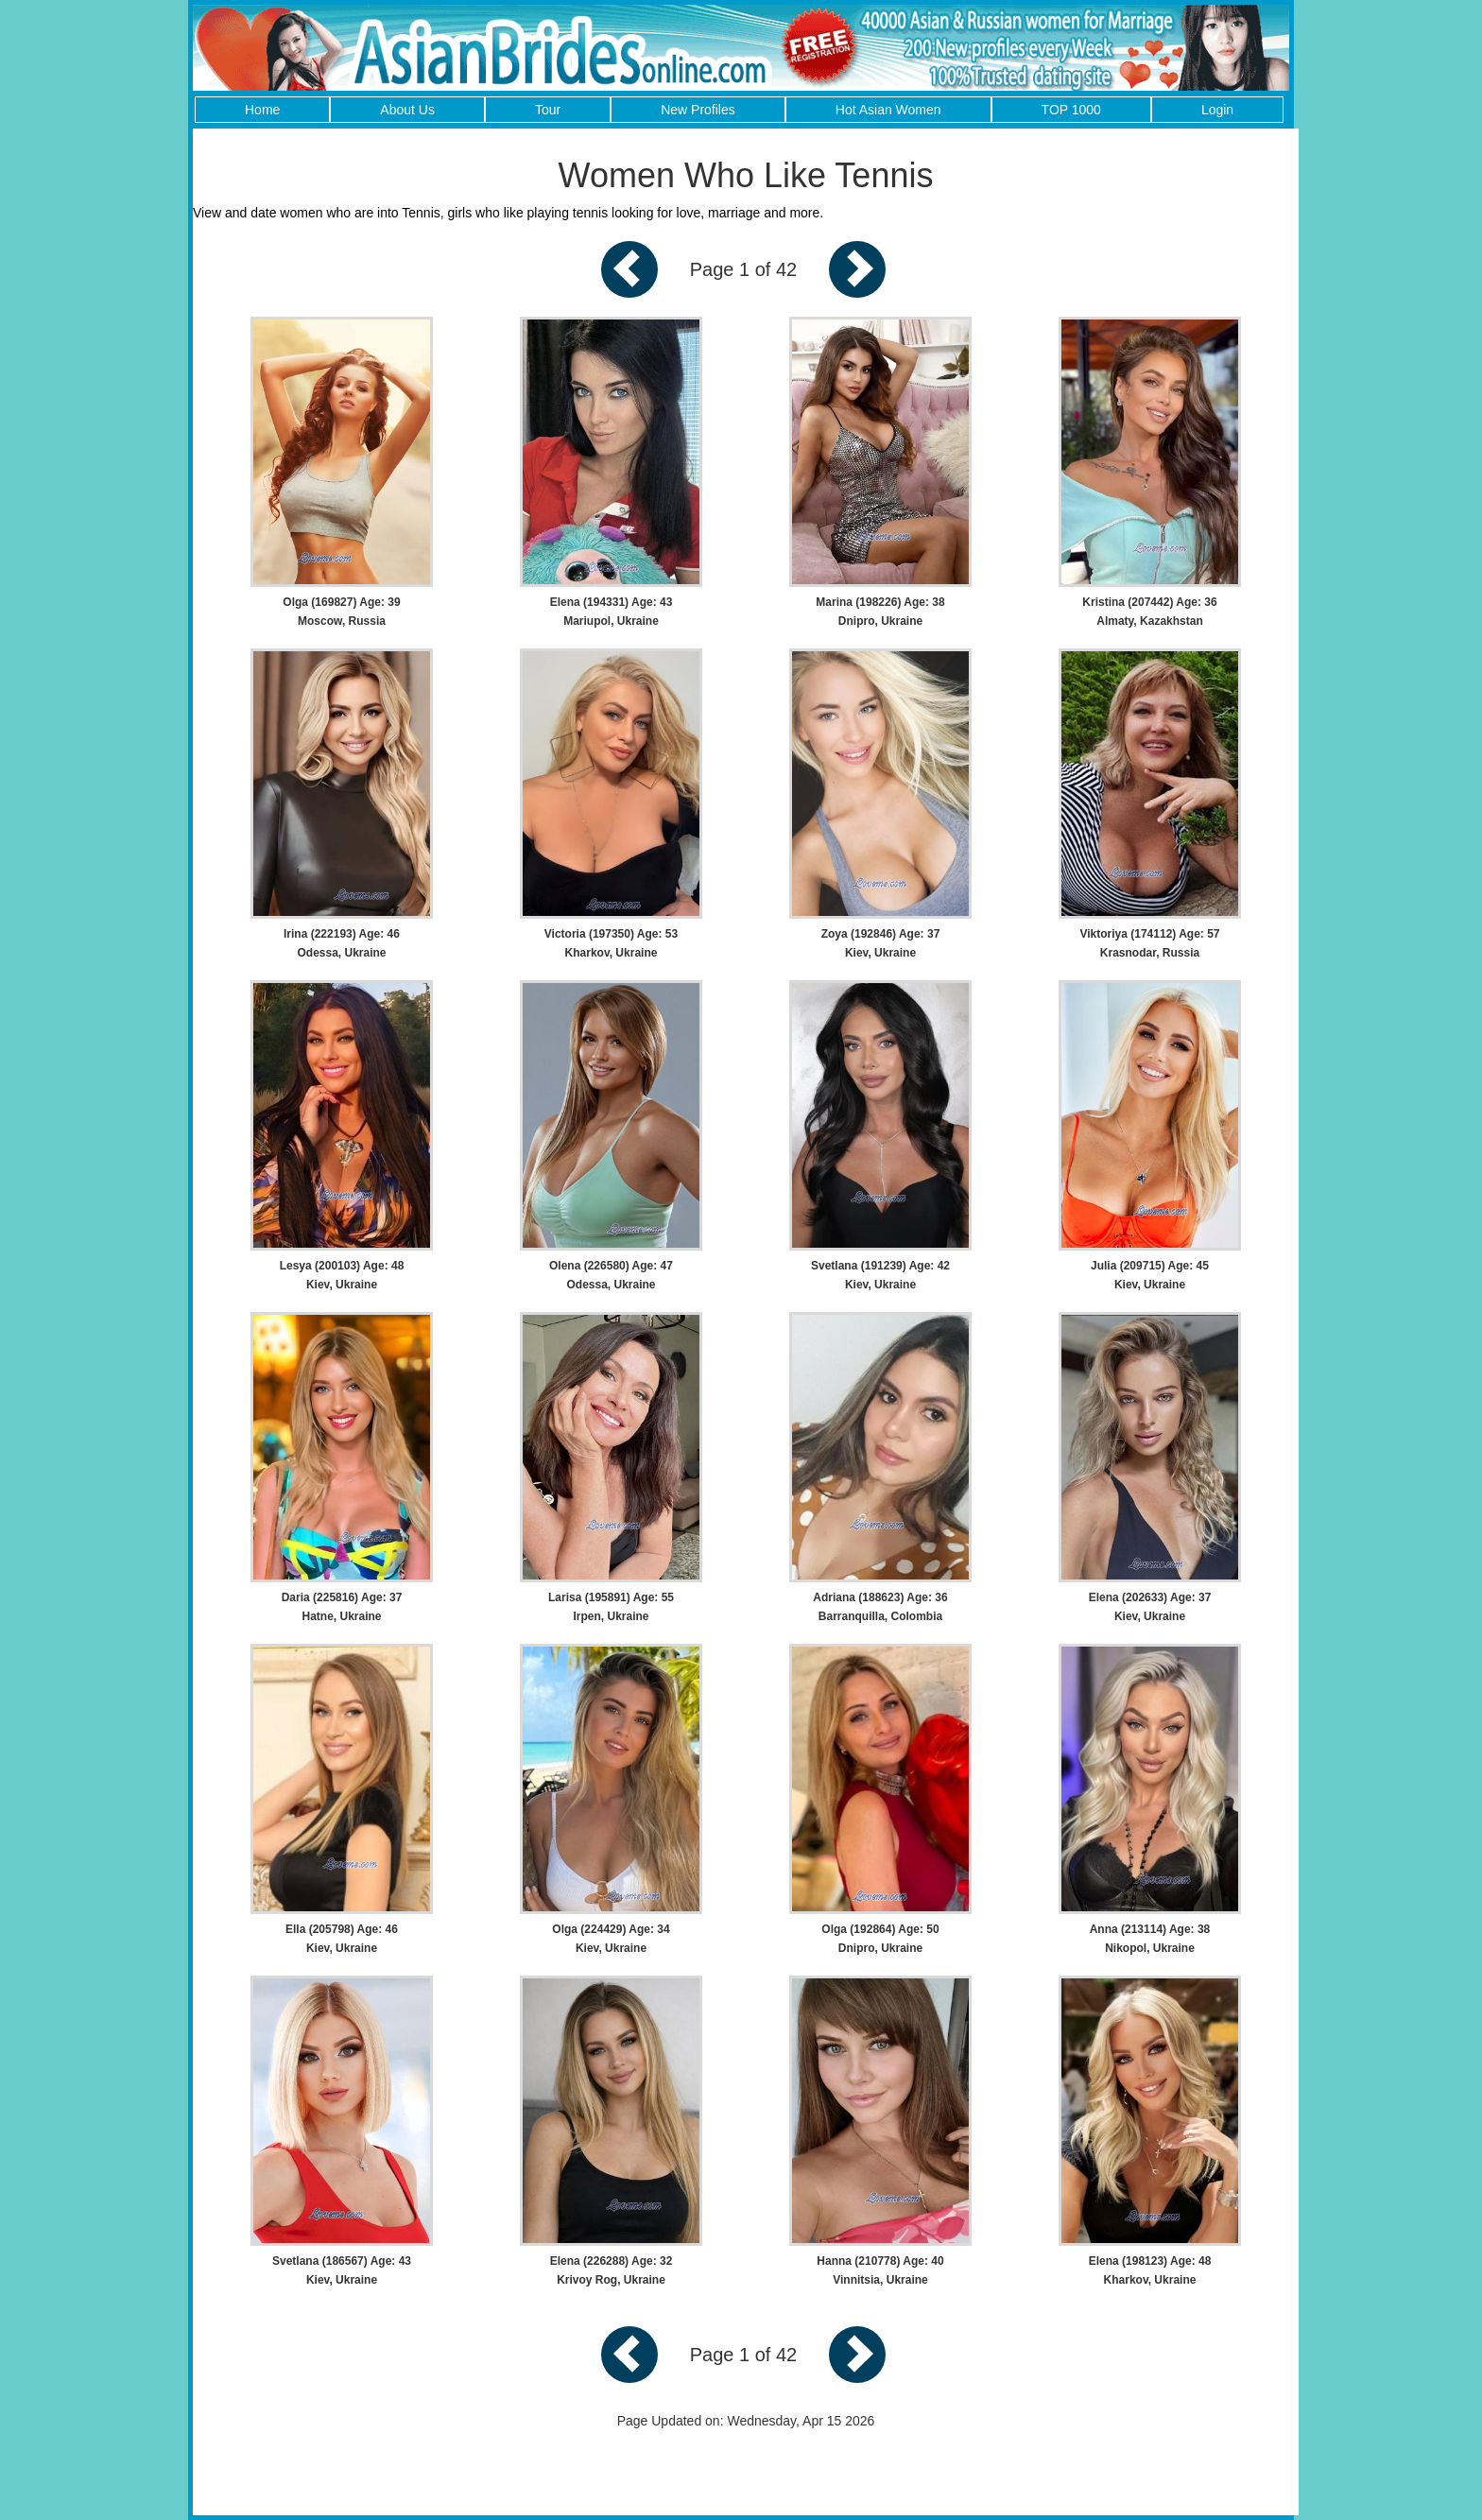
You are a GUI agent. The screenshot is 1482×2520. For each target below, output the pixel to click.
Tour (547, 109)
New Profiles (698, 109)
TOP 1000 (1071, 109)
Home (262, 109)
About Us (407, 109)
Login (1217, 109)
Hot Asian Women (888, 109)
